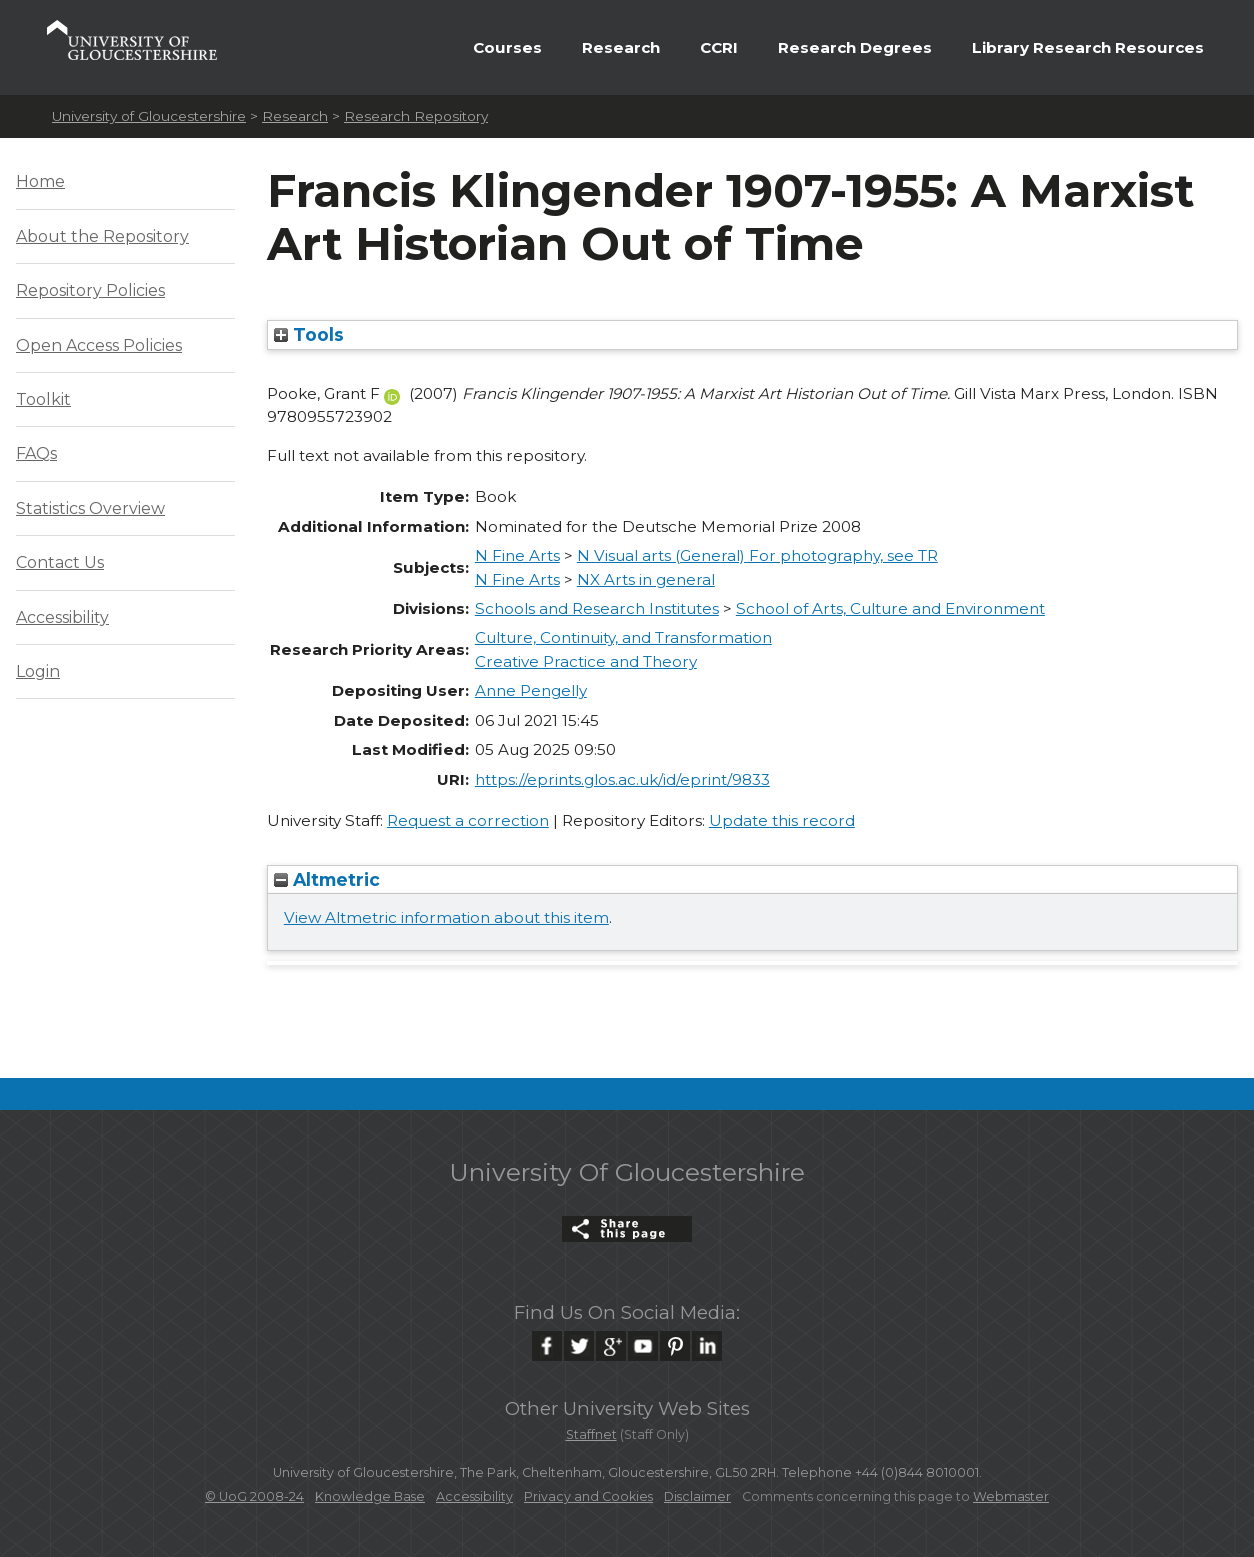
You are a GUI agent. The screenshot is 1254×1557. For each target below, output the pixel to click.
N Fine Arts (517, 555)
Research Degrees (855, 47)
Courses (507, 47)
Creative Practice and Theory (586, 661)
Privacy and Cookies (588, 1496)
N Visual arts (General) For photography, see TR (757, 555)
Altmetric (327, 879)
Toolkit (43, 399)
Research (621, 47)
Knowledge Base (370, 1496)
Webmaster (1011, 1496)
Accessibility (62, 617)
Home (40, 181)
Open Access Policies (99, 345)
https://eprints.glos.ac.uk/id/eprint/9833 (622, 779)
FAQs (36, 453)
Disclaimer (697, 1496)
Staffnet (591, 1434)
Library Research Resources (1088, 47)
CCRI (719, 47)
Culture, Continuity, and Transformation (623, 637)
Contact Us (60, 562)
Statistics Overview (90, 508)
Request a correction (468, 820)
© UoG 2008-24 (254, 1496)
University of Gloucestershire (149, 116)
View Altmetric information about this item (446, 917)
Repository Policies (90, 290)
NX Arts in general (646, 579)
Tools (309, 334)
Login (38, 671)
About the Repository (102, 236)
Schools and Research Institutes (597, 608)
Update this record (782, 820)
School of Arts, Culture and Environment (890, 608)
